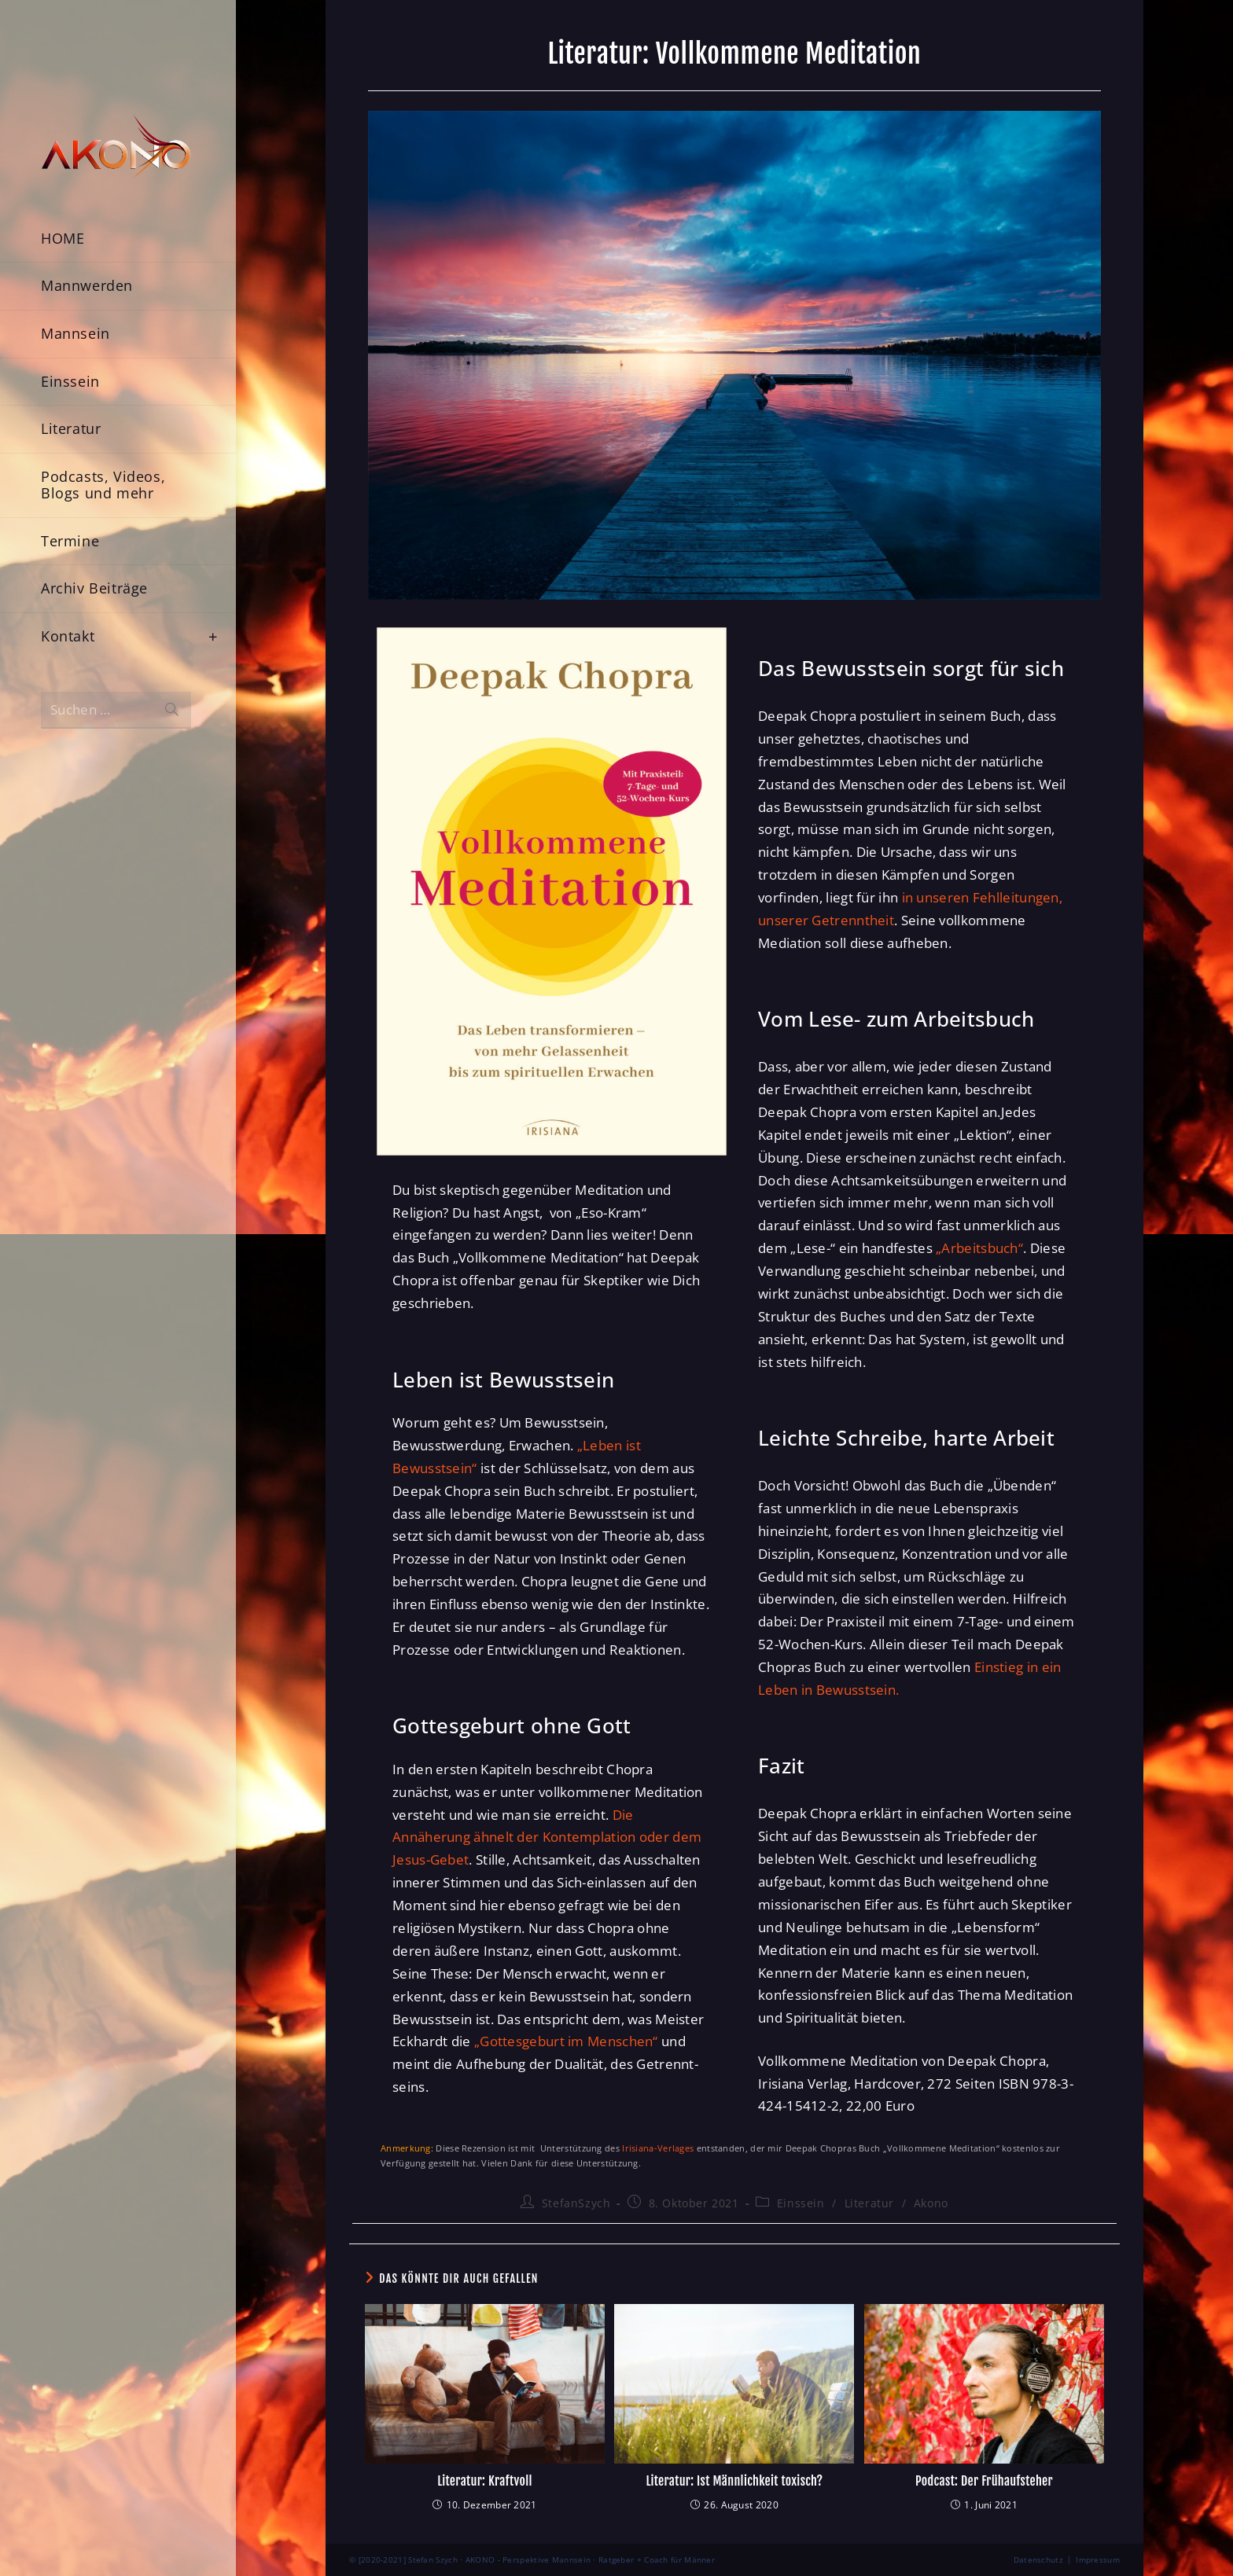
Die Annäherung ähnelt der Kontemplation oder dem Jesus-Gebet (546, 1837)
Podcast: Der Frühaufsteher (984, 2481)
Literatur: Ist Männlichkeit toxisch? (734, 2481)
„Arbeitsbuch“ (979, 1248)
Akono (931, 2203)
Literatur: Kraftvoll (484, 2481)
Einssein (801, 2203)
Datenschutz (1038, 2559)
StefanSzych (576, 2203)
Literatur (869, 2203)
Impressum (1098, 2559)
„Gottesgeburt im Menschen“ (566, 2041)
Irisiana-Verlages (658, 2148)
